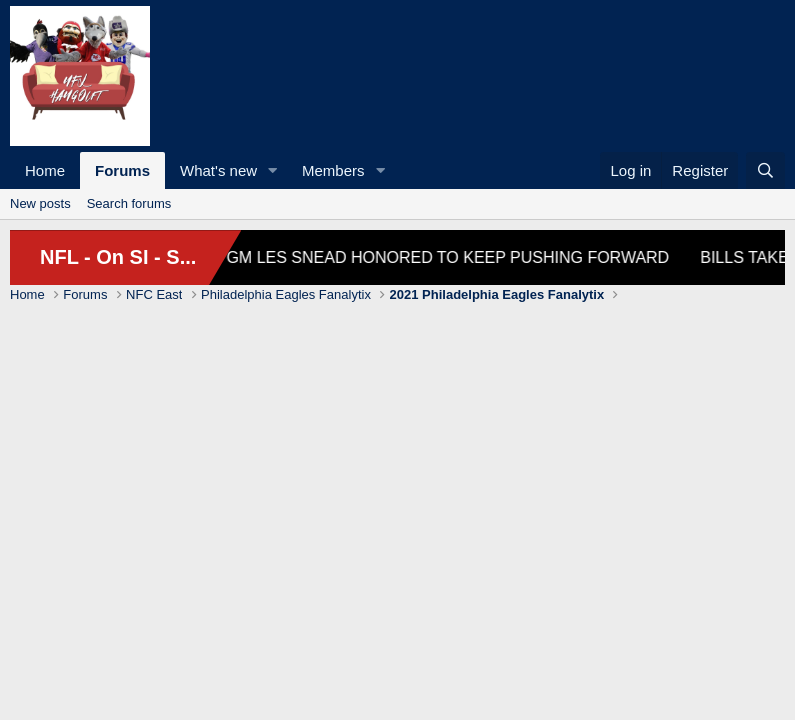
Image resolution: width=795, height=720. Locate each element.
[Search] (765, 170)
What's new (218, 170)
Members (333, 170)
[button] (273, 170)
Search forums (129, 203)
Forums (122, 170)
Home (45, 170)
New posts (40, 203)
